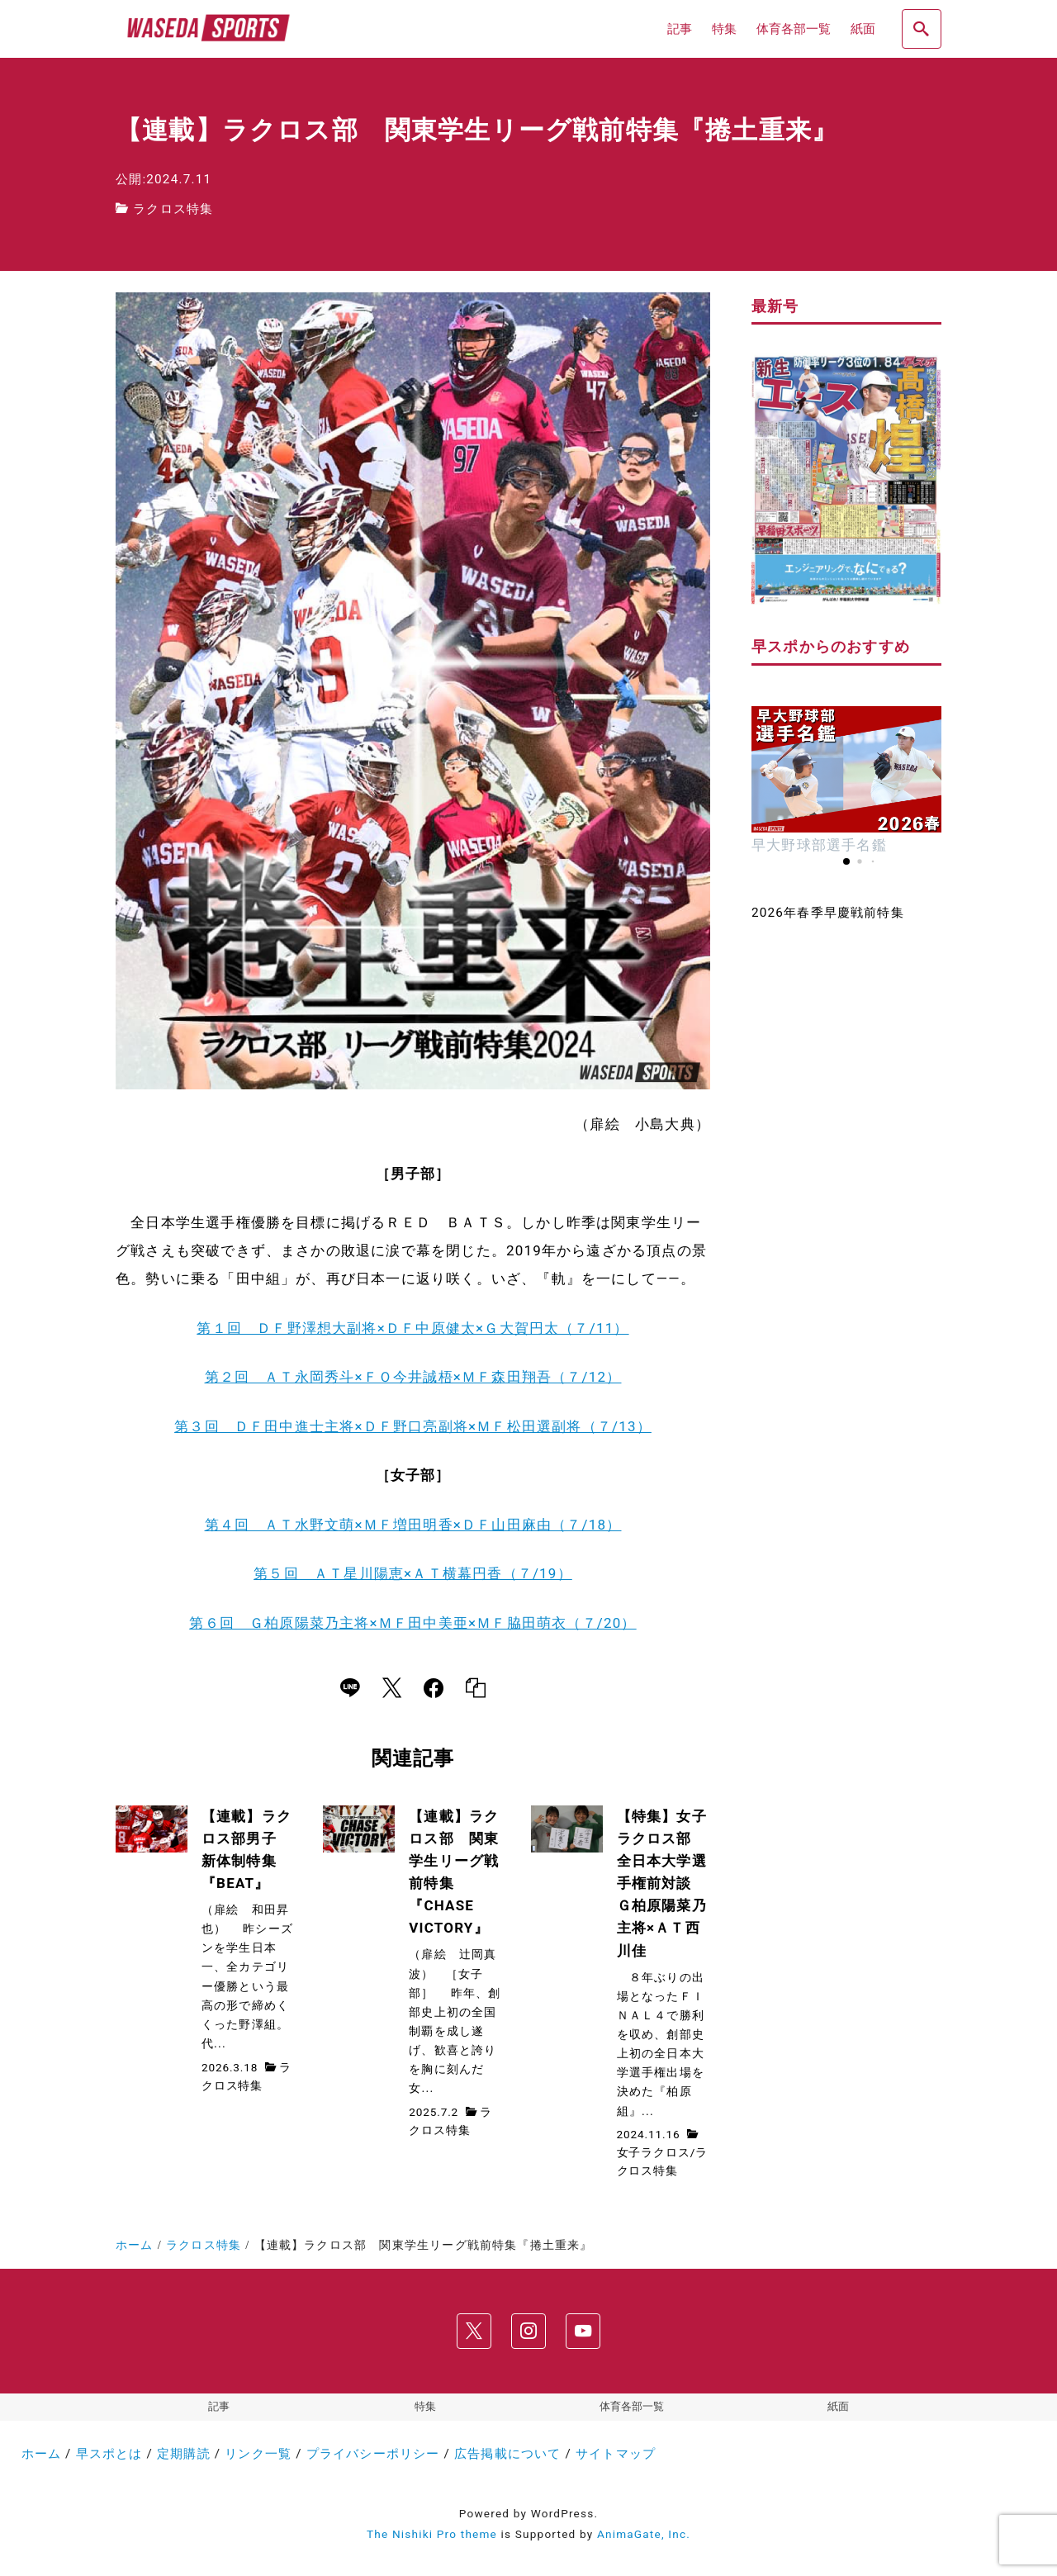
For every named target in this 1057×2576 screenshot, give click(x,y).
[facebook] (433, 1688)
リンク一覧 (258, 2453)
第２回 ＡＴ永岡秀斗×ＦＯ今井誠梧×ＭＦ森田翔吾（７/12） (413, 1377)
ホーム (41, 2453)
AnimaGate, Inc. (643, 2534)
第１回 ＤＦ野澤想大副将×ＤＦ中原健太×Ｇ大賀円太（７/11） (412, 1328)
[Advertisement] (846, 1201)
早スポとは (109, 2453)
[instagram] (528, 2331)
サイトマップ (616, 2453)
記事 (219, 2407)
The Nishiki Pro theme (432, 2534)
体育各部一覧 (632, 2407)
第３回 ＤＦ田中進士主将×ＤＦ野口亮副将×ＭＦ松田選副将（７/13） (413, 1426)
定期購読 (184, 2453)
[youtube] (583, 2331)
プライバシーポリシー (373, 2453)
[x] (391, 1688)
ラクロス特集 (173, 209)
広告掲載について (508, 2453)
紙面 (838, 2407)
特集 (425, 2407)
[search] (921, 29)
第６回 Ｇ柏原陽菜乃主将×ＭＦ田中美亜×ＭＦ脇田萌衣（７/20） (412, 1623)
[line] (350, 1688)
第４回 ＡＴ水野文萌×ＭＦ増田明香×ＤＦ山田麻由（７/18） (413, 1524)
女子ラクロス (653, 2152)
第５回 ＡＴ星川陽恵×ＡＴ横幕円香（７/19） (413, 1573)
